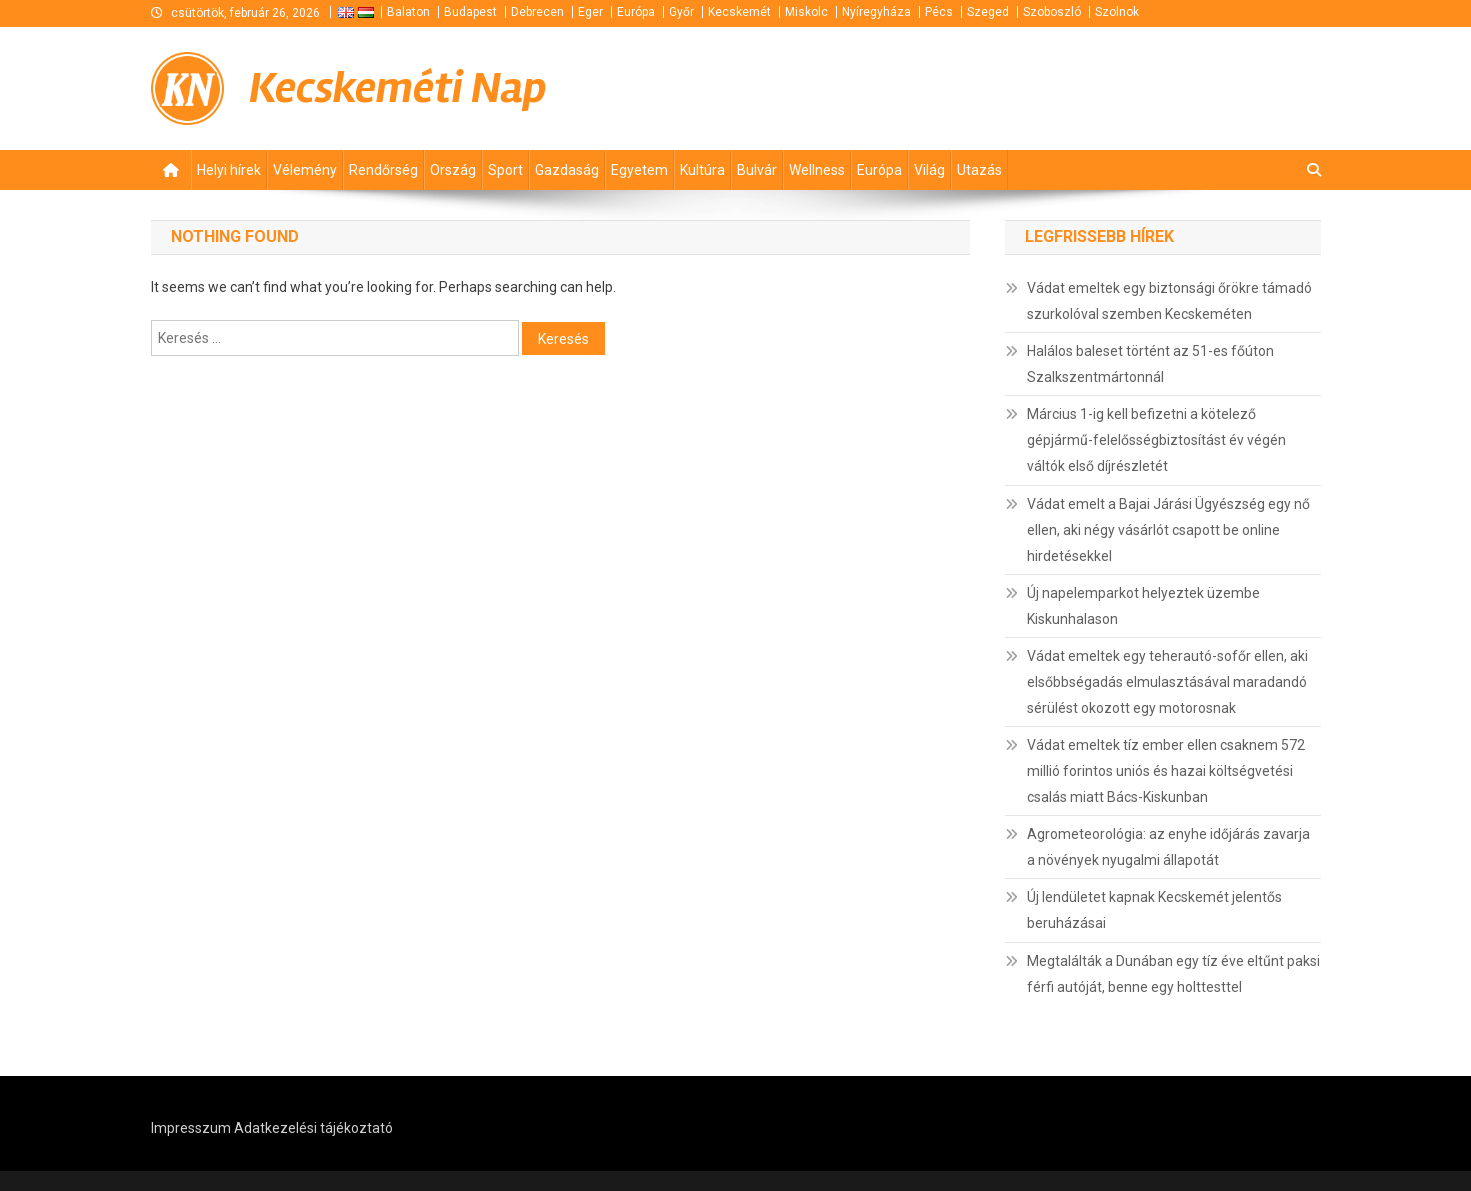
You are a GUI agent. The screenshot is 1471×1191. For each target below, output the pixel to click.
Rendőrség (383, 170)
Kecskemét (739, 12)
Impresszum (191, 1128)
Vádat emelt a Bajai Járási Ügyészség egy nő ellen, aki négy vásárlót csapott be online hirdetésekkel (1168, 530)
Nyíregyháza (876, 12)
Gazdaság (567, 170)
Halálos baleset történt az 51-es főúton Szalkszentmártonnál (1150, 364)
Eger (590, 12)
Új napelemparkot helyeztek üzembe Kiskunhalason (1143, 606)
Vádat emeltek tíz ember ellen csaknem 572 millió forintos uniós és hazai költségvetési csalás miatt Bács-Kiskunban (1166, 771)
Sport (505, 170)
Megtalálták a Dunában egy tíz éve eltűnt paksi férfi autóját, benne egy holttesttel (1173, 974)
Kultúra (702, 170)
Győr (681, 12)
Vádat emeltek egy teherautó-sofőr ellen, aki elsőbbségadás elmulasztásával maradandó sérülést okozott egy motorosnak (1167, 682)
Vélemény (305, 170)
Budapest (470, 12)
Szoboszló (1052, 12)
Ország (453, 170)
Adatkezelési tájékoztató (313, 1128)
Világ (929, 170)
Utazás (979, 170)
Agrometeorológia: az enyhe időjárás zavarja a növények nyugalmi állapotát (1168, 847)
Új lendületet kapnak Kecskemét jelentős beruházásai (1154, 910)
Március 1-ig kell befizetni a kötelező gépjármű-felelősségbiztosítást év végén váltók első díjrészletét (1156, 440)
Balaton (408, 12)
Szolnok (1117, 12)
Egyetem (639, 170)
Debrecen (537, 12)
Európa (636, 12)
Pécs (939, 12)
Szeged (988, 12)
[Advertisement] (1081, 88)
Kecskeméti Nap (398, 88)
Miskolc (806, 12)
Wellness (817, 170)
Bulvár (757, 170)
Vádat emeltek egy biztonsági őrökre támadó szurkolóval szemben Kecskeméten (1169, 301)
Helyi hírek (229, 170)
